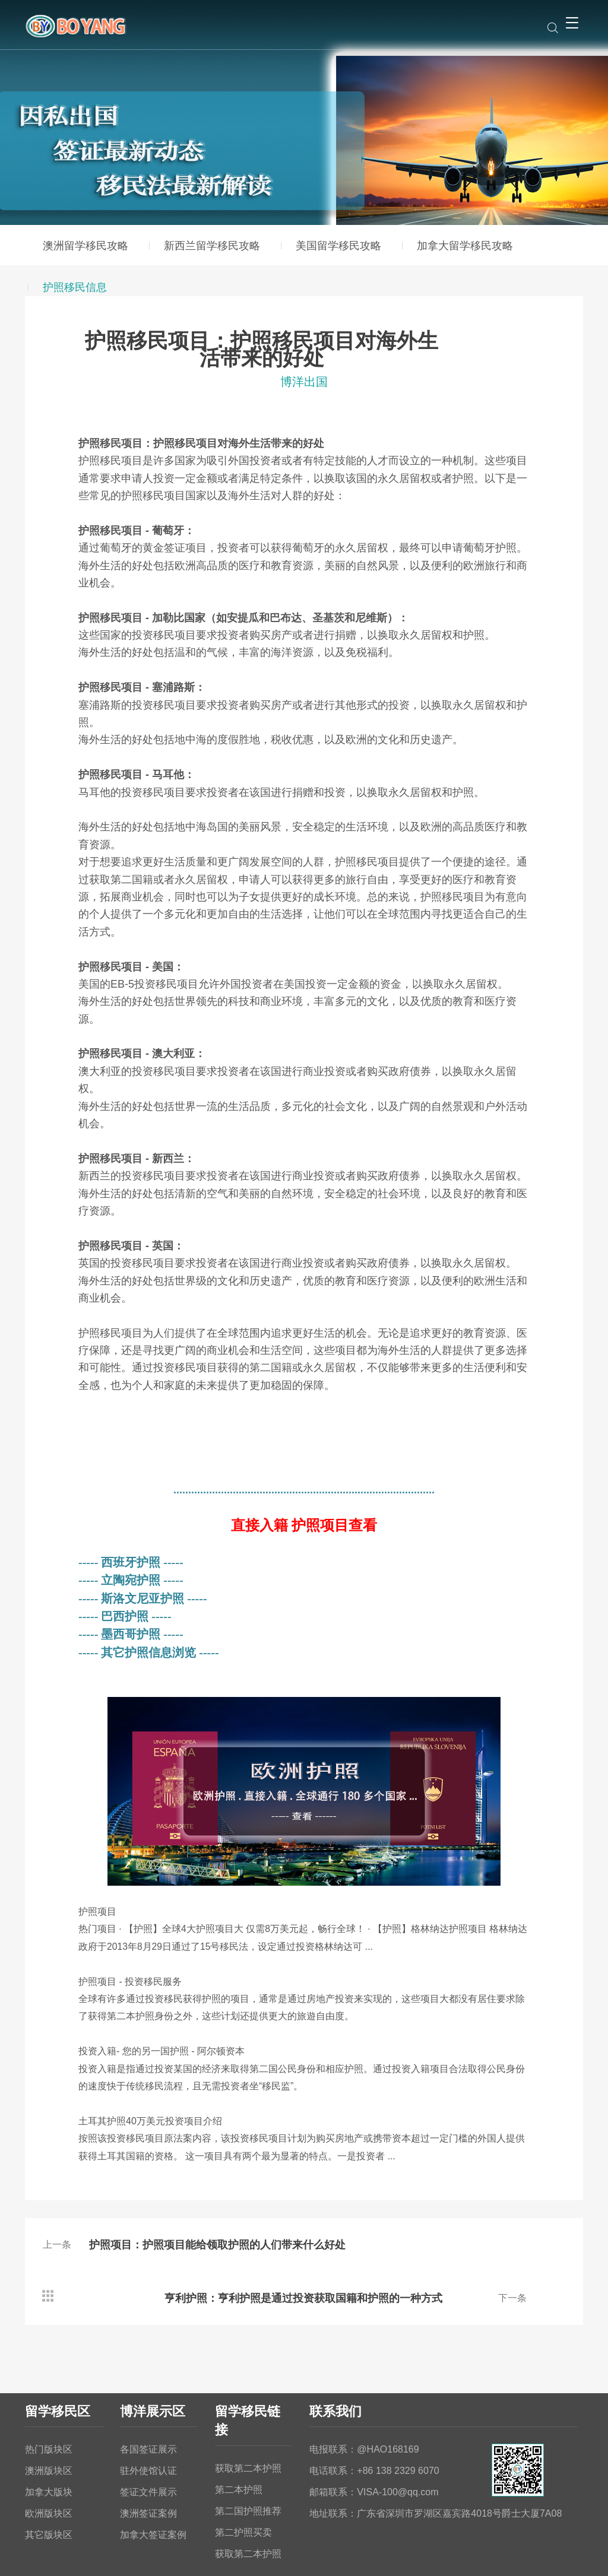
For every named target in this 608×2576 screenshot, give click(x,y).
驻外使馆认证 (148, 2417)
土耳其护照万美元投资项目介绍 (149, 2121)
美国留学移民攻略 (338, 246)
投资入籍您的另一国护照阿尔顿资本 (161, 2051)
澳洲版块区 (48, 2417)
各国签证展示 (148, 2396)
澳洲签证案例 (148, 2460)
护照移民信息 (75, 287)
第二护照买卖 (243, 2479)
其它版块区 (48, 2481)
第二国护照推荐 (248, 2458)
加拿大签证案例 (153, 2481)
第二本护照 (238, 2436)
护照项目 (97, 1911)
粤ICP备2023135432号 (372, 2555)
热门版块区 (48, 2396)
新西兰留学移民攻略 (212, 246)
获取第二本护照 (248, 2415)
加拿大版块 (48, 2439)
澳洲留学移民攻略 (85, 246)
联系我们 (335, 2357)
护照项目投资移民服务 (130, 1982)
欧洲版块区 (48, 2460)
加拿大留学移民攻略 (465, 246)
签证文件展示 (148, 2439)
